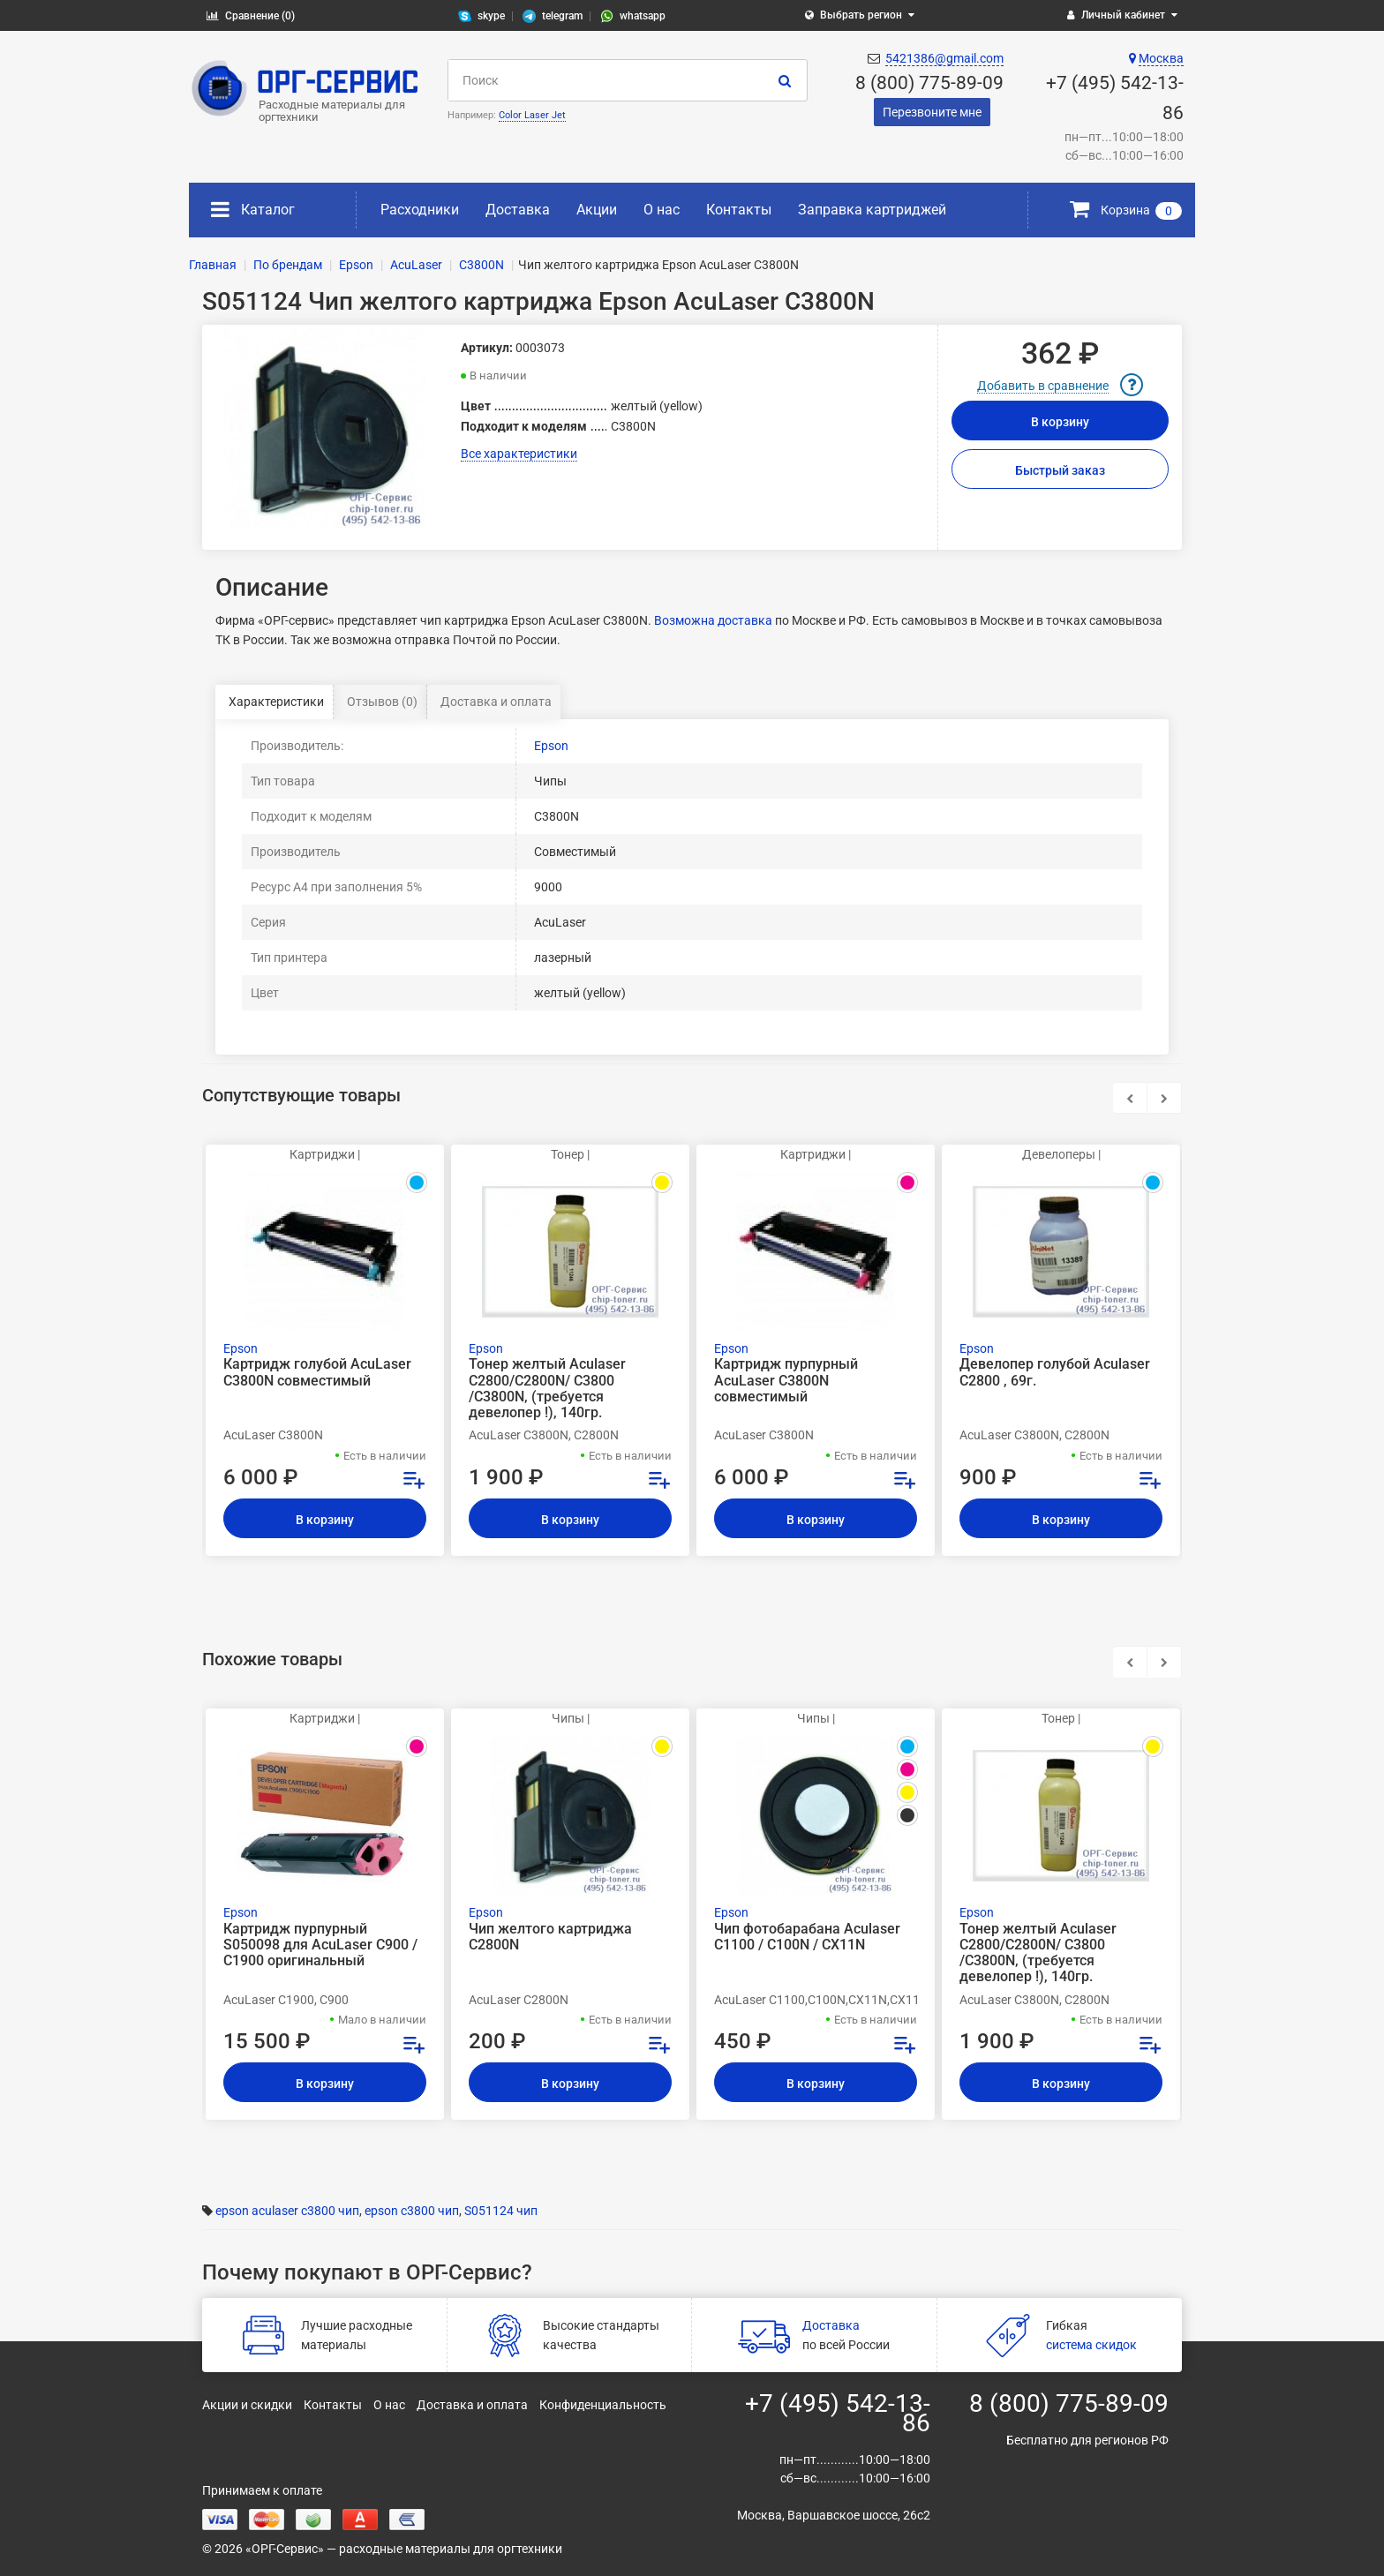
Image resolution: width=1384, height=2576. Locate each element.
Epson (551, 746)
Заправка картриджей (872, 209)
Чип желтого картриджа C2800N (550, 1937)
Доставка (517, 209)
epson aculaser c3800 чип (287, 2211)
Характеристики (276, 702)
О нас (661, 209)
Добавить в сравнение (1043, 386)
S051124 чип (501, 2211)
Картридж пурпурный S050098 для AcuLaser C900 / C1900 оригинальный (320, 1945)
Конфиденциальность (602, 2405)
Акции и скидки (247, 2405)
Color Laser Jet (532, 115)
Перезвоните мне (932, 112)
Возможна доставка (713, 620)
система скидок (1091, 2345)
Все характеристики (519, 454)
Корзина (1126, 210)
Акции (596, 209)
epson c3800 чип (412, 2211)
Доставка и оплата (496, 702)
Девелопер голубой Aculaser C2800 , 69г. (1054, 1372)
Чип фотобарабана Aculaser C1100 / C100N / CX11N (807, 1937)
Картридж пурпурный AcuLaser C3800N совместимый (786, 1380)
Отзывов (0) (382, 702)
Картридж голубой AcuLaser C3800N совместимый (317, 1372)
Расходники (419, 209)
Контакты (738, 209)
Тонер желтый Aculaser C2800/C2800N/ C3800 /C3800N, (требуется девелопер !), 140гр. (547, 1388)
